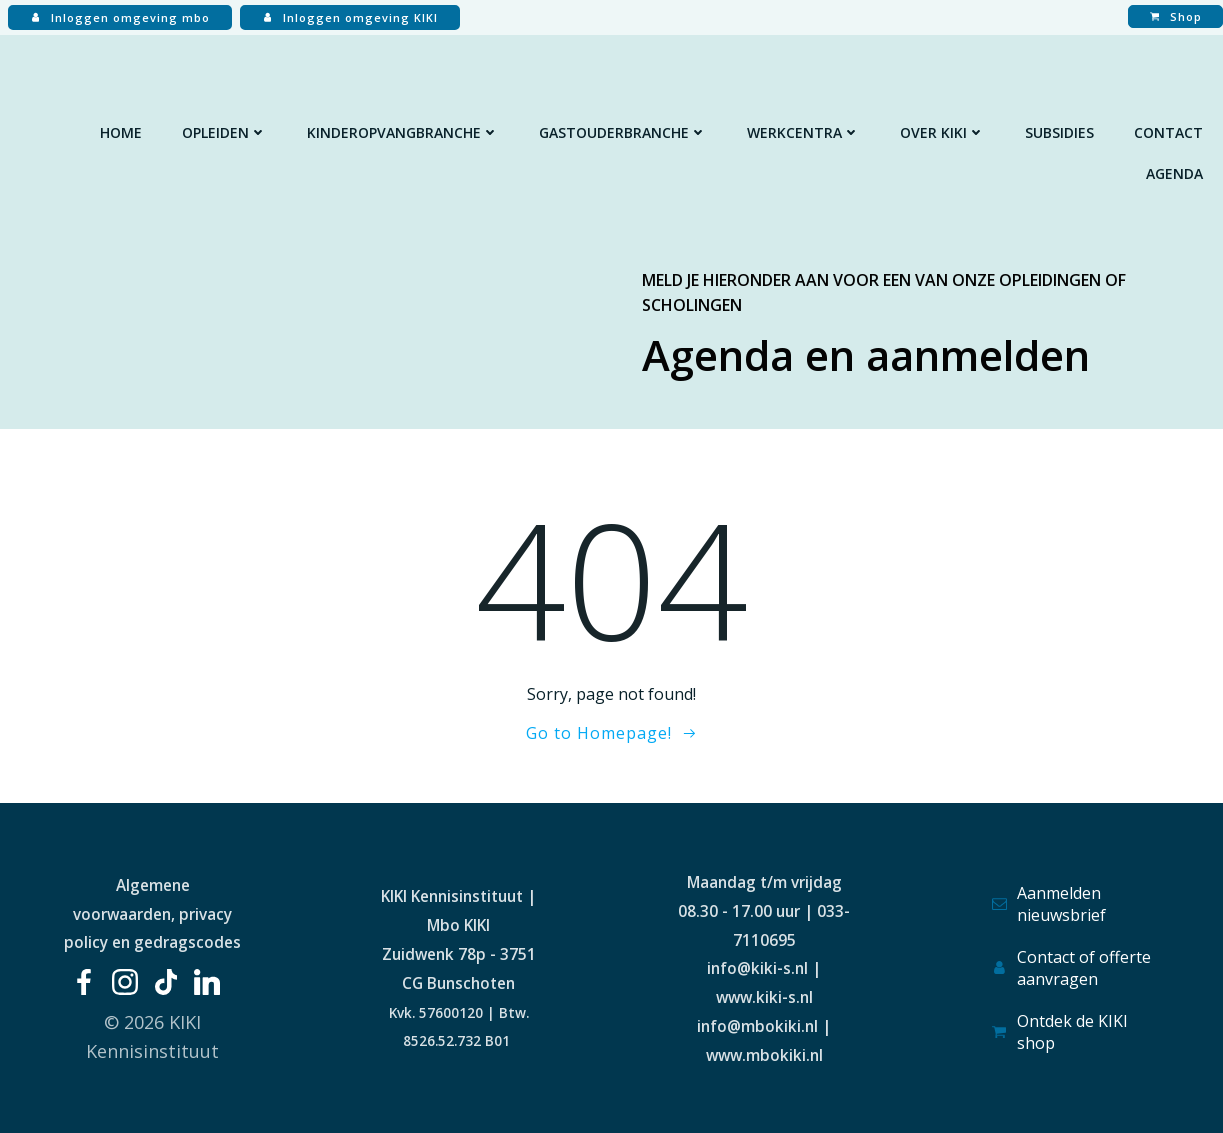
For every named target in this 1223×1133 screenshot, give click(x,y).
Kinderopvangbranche (403, 132)
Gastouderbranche (623, 132)
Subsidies (1059, 132)
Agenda (1174, 173)
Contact (1168, 132)
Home (121, 132)
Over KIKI (942, 132)
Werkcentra (803, 132)
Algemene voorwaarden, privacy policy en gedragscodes (152, 914)
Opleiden (224, 132)
